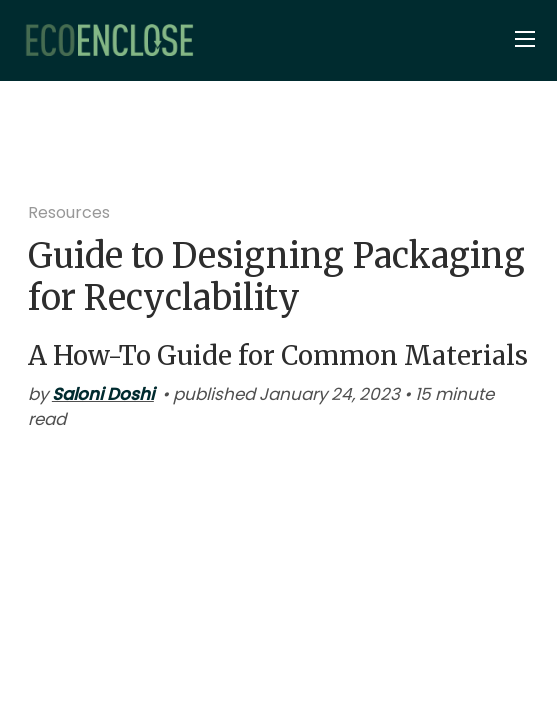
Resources (69, 212)
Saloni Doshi (103, 394)
